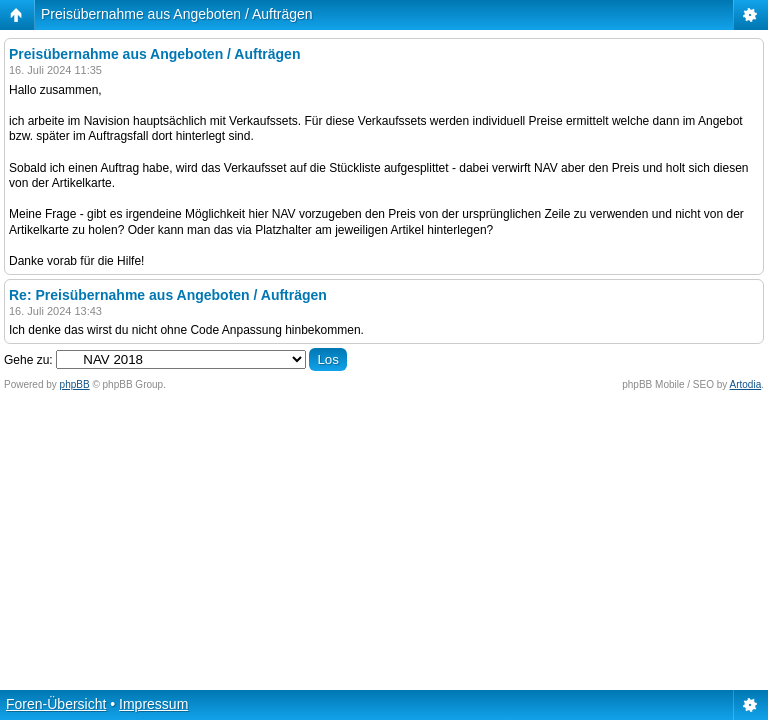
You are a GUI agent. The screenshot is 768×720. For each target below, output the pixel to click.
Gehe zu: (28, 360)
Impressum (153, 704)
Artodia (746, 384)
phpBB (75, 384)
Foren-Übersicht (56, 704)
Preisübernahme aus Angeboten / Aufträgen (177, 14)
